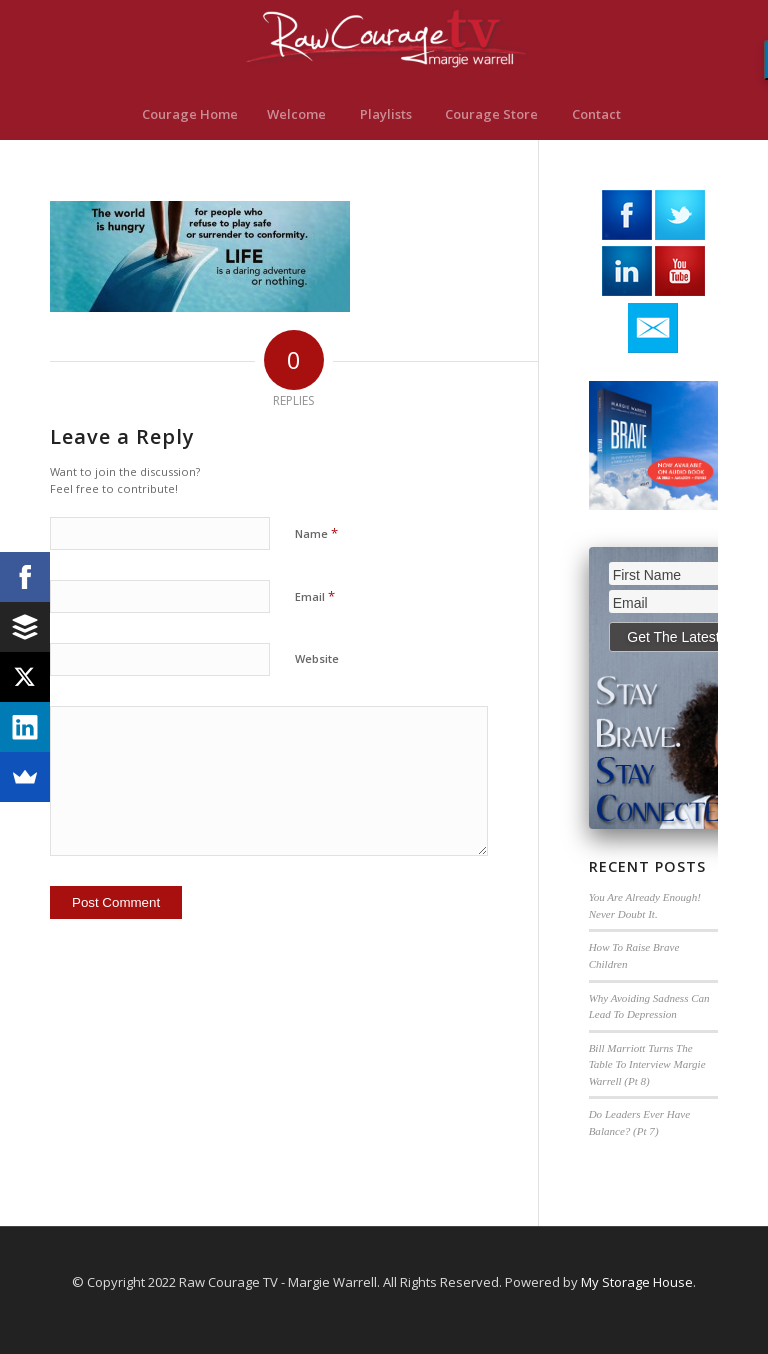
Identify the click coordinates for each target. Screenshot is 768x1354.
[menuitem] (189, 114)
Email (315, 596)
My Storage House (637, 1282)
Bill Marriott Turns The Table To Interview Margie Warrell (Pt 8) (647, 1064)
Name (316, 533)
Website (317, 658)
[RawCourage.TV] (384, 44)
